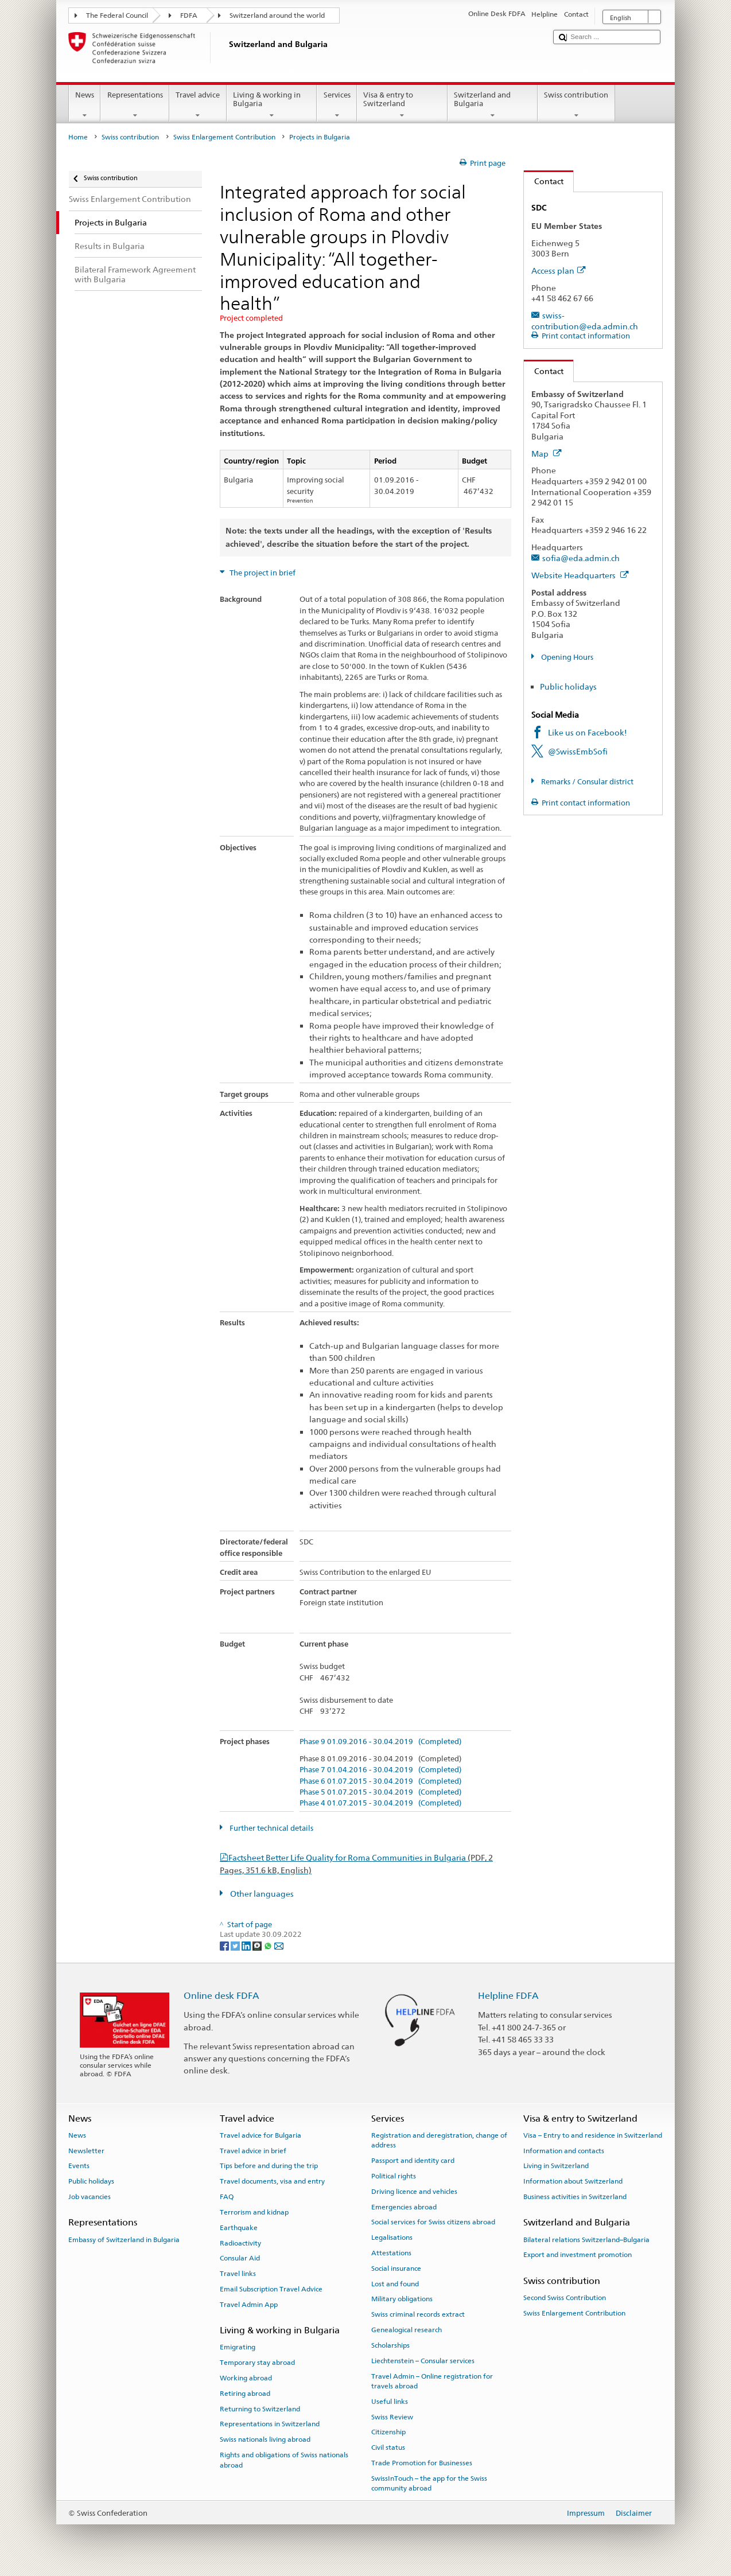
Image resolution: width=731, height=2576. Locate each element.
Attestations (391, 2253)
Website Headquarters (580, 575)
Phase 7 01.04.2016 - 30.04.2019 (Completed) (380, 1770)
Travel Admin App (249, 2305)
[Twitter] (236, 1945)
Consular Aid (240, 2258)
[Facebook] (225, 1945)
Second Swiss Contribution (564, 2298)
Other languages (261, 1893)
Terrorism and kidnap (254, 2212)
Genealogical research (406, 2330)
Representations (135, 105)
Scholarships (390, 2345)
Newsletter (86, 2150)
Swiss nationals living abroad (265, 2439)
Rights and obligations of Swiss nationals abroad (284, 2460)
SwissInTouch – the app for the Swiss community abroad (429, 2483)
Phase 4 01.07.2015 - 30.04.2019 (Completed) (380, 1803)
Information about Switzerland (573, 2181)
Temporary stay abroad (257, 2363)
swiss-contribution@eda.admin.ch (584, 320)
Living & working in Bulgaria (272, 105)
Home (78, 137)
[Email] (278, 1945)
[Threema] (257, 1945)
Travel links (238, 2274)
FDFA (188, 15)
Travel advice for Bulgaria (260, 2135)
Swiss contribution (576, 105)
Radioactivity (240, 2243)
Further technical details (270, 1828)
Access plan (558, 270)
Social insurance (396, 2268)
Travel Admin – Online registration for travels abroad (432, 2381)
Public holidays (568, 686)
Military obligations (402, 2299)
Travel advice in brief (253, 2150)
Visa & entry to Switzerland (402, 105)
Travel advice (198, 105)
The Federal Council (117, 15)
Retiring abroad (245, 2394)
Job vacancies (89, 2197)
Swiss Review (392, 2416)
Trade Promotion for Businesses (421, 2463)
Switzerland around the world (277, 15)
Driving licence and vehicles (414, 2192)
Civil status (388, 2447)
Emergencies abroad (404, 2207)
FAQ (227, 2197)
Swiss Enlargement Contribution (224, 137)
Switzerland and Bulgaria (493, 105)
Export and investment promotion (577, 2255)
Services (336, 105)
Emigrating (237, 2347)
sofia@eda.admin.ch (581, 558)
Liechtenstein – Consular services (423, 2361)
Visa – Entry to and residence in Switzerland (592, 2135)
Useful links (389, 2402)
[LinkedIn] (247, 1945)
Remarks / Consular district (586, 781)
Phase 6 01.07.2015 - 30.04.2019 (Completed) (380, 1781)
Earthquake (239, 2228)
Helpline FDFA (508, 1995)
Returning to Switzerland (260, 2408)
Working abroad (246, 2378)
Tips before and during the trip (269, 2166)
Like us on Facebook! (587, 732)
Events (79, 2166)
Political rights (393, 2176)
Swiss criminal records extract (418, 2314)
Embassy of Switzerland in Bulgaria (124, 2239)
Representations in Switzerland (270, 2424)
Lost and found (395, 2283)
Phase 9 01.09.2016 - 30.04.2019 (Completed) (380, 1742)
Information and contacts (563, 2150)
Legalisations (392, 2237)
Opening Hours (566, 657)
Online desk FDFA (221, 1995)
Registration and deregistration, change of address (439, 2140)
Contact (543, 181)
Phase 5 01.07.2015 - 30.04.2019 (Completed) (380, 1792)
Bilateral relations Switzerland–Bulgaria (586, 2239)
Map (546, 453)
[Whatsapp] (268, 1945)
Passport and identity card (412, 2161)
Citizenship (388, 2432)
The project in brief (261, 573)
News (84, 105)
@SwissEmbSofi (578, 751)
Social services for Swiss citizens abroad (433, 2222)
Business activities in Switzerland (575, 2197)
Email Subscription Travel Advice (271, 2289)
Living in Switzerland (556, 2166)
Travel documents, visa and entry (272, 2181)
